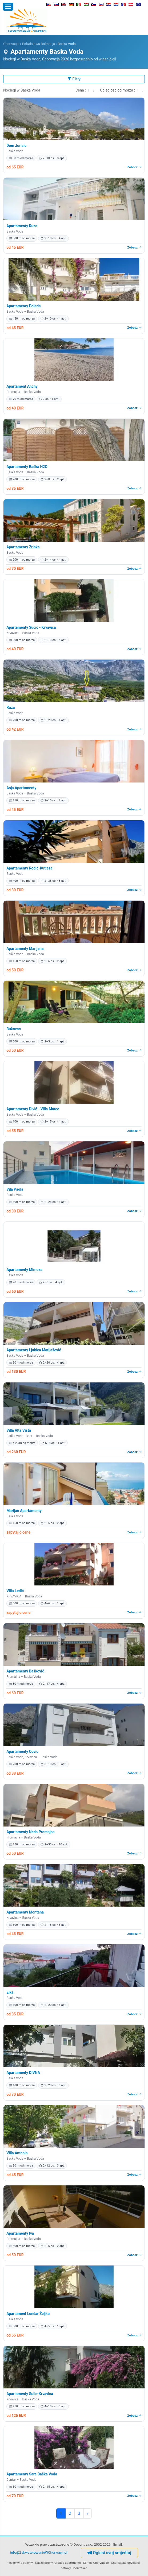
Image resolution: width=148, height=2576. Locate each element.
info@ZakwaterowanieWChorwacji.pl (38, 2552)
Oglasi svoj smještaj (109, 2552)
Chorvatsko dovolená (125, 2563)
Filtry (74, 79)
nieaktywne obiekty (20, 2563)
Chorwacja (11, 44)
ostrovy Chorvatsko (74, 2568)
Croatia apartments (67, 2563)
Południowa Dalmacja (38, 44)
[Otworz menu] (8, 7)
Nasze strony (44, 2563)
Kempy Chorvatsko (96, 2563)
